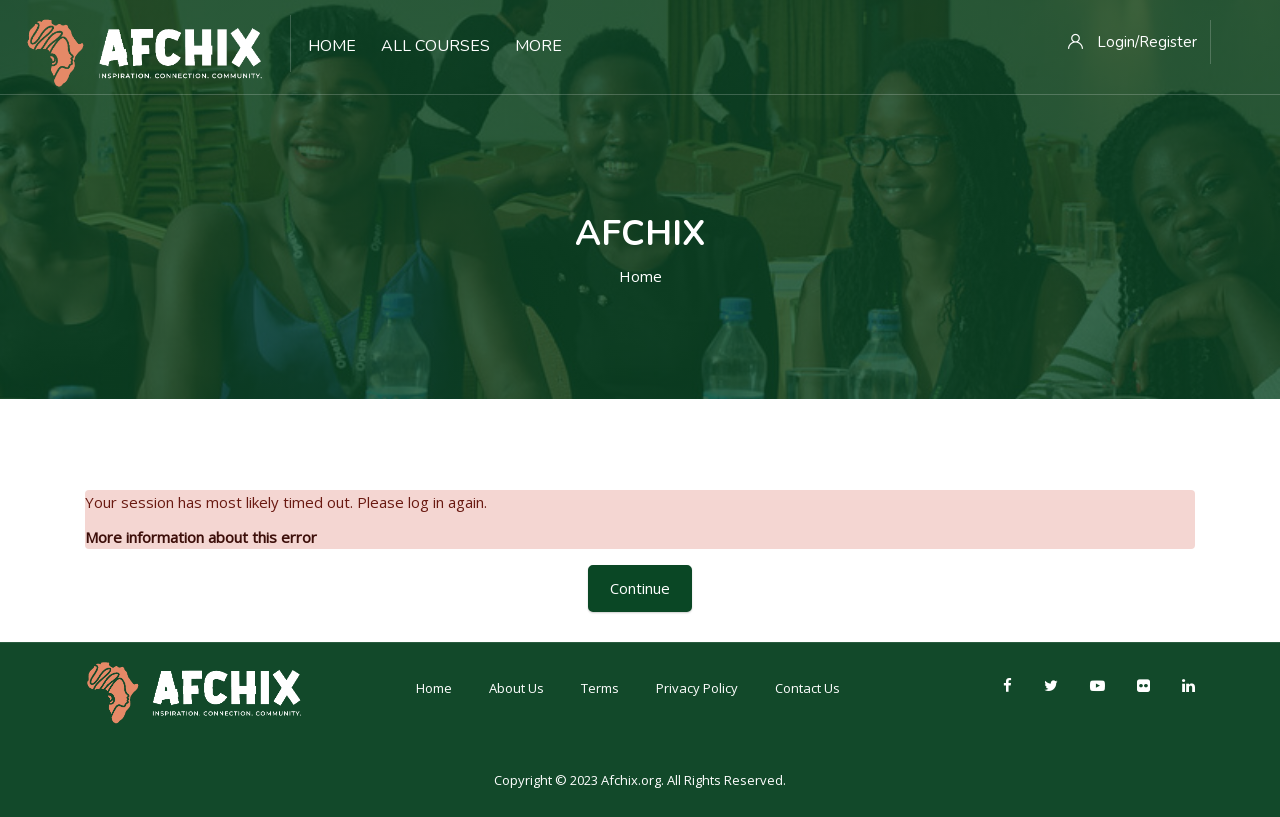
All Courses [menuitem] (435, 46)
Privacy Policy (697, 688)
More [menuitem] (538, 46)
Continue (640, 588)
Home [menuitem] (332, 46)
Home (640, 276)
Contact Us (807, 688)
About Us (516, 688)
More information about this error (201, 537)
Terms (600, 688)
